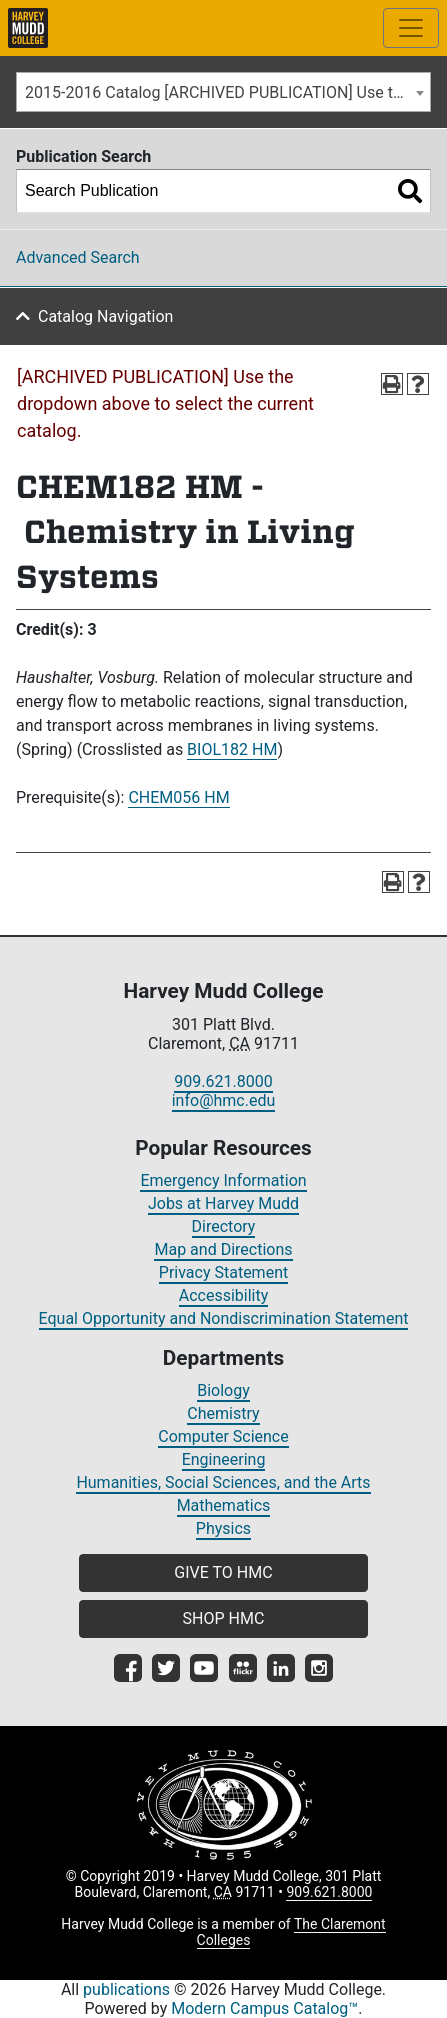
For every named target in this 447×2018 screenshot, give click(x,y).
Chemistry (223, 1413)
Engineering (224, 1459)
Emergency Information (223, 1180)
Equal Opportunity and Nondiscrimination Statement (224, 1318)
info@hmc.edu (224, 1100)
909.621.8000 (223, 1081)
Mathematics (224, 1505)
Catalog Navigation (105, 316)
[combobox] (223, 92)
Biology (223, 1390)
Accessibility (224, 1295)
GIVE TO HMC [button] (223, 1572)
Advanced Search (78, 257)
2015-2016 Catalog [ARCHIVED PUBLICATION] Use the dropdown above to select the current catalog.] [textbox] (227, 92)
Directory (224, 1226)
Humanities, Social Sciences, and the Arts (223, 1482)
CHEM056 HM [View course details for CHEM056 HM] (178, 797)
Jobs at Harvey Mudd (223, 1203)
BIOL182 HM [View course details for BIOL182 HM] (232, 749)
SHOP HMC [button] (224, 1618)
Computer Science (223, 1436)
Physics (223, 1528)
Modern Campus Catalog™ (264, 2008)
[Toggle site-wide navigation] (411, 28)
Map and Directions (223, 1249)
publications (126, 1989)
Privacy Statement (223, 1272)
